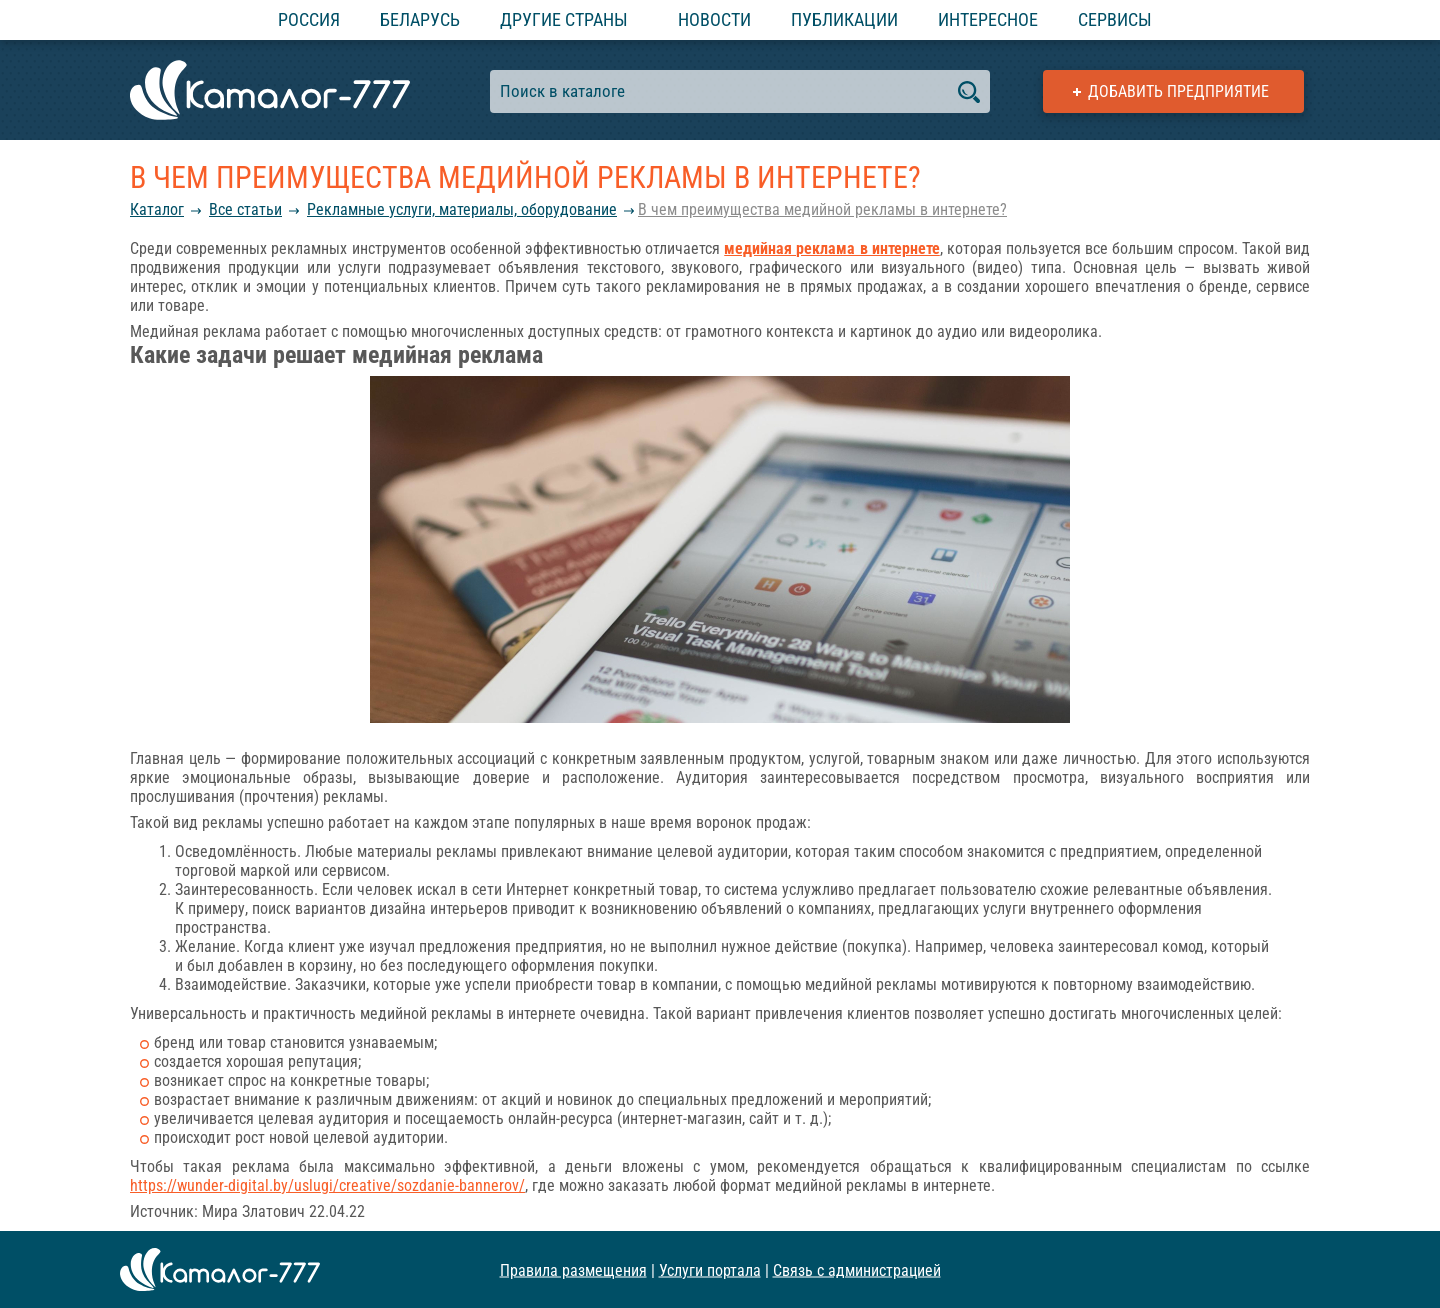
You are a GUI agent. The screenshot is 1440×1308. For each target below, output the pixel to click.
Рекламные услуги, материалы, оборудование (462, 209)
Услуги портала (710, 1269)
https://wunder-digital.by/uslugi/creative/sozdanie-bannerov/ (327, 1185)
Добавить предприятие (1178, 91)
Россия (309, 19)
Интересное (988, 19)
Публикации (844, 19)
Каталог (157, 209)
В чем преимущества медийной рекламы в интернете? (822, 209)
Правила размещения (573, 1269)
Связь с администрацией (857, 1269)
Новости (714, 19)
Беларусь (420, 19)
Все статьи (245, 209)
